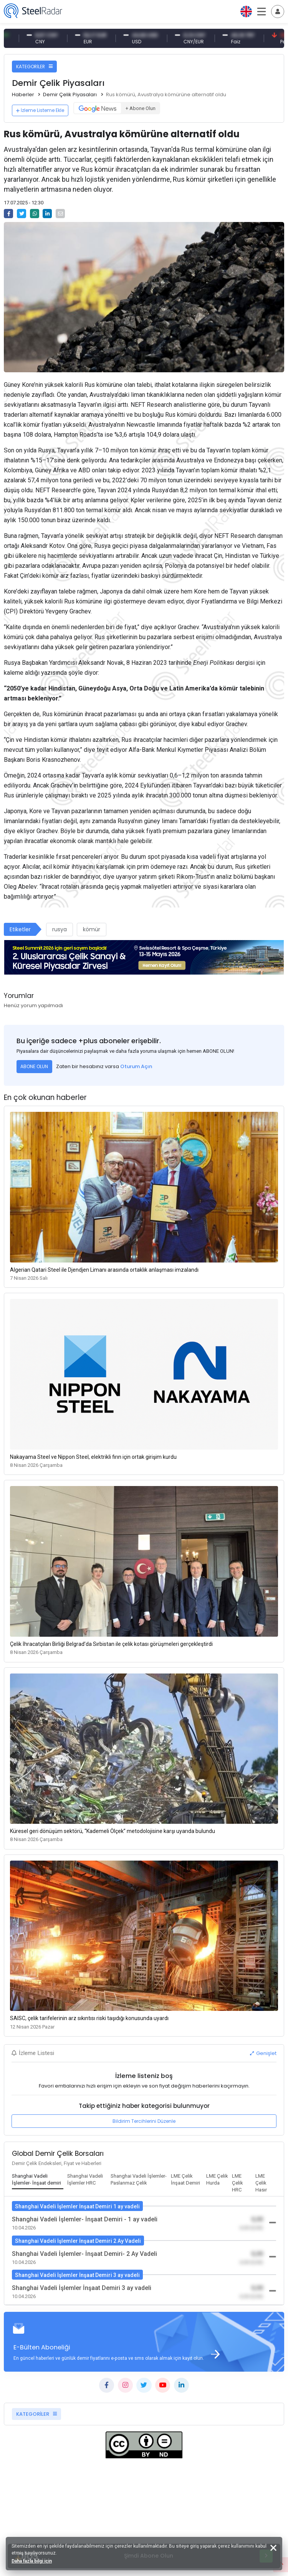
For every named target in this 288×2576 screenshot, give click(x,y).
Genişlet (263, 2053)
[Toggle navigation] (277, 11)
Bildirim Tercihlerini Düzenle (144, 2121)
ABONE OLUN (34, 1066)
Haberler (23, 94)
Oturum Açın (136, 1066)
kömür (91, 929)
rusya (59, 929)
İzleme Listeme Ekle (40, 110)
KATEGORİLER (34, 66)
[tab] (38, 2180)
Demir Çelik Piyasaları (70, 94)
